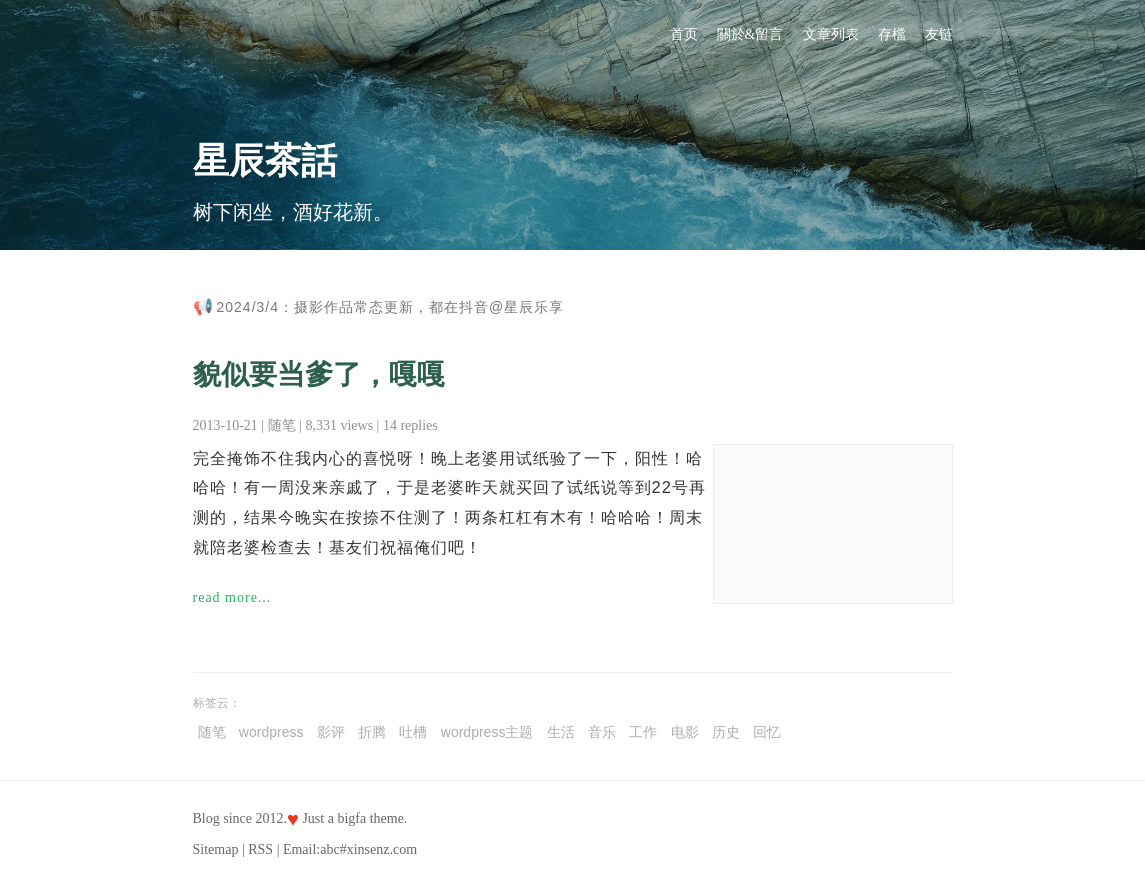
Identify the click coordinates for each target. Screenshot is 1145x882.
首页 (684, 34)
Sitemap (216, 849)
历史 (726, 732)
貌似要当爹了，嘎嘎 (319, 374)
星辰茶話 (265, 161)
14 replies (410, 425)
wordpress (271, 732)
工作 (643, 732)
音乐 (602, 732)
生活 (561, 732)
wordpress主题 (487, 732)
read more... (232, 597)
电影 (685, 732)
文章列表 (831, 34)
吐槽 (413, 732)
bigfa (351, 818)
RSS (260, 849)
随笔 (282, 425)
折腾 (372, 732)
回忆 (767, 732)
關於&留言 (750, 34)
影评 (331, 732)
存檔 (892, 34)
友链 (939, 34)
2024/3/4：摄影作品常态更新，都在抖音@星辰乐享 (391, 307)
